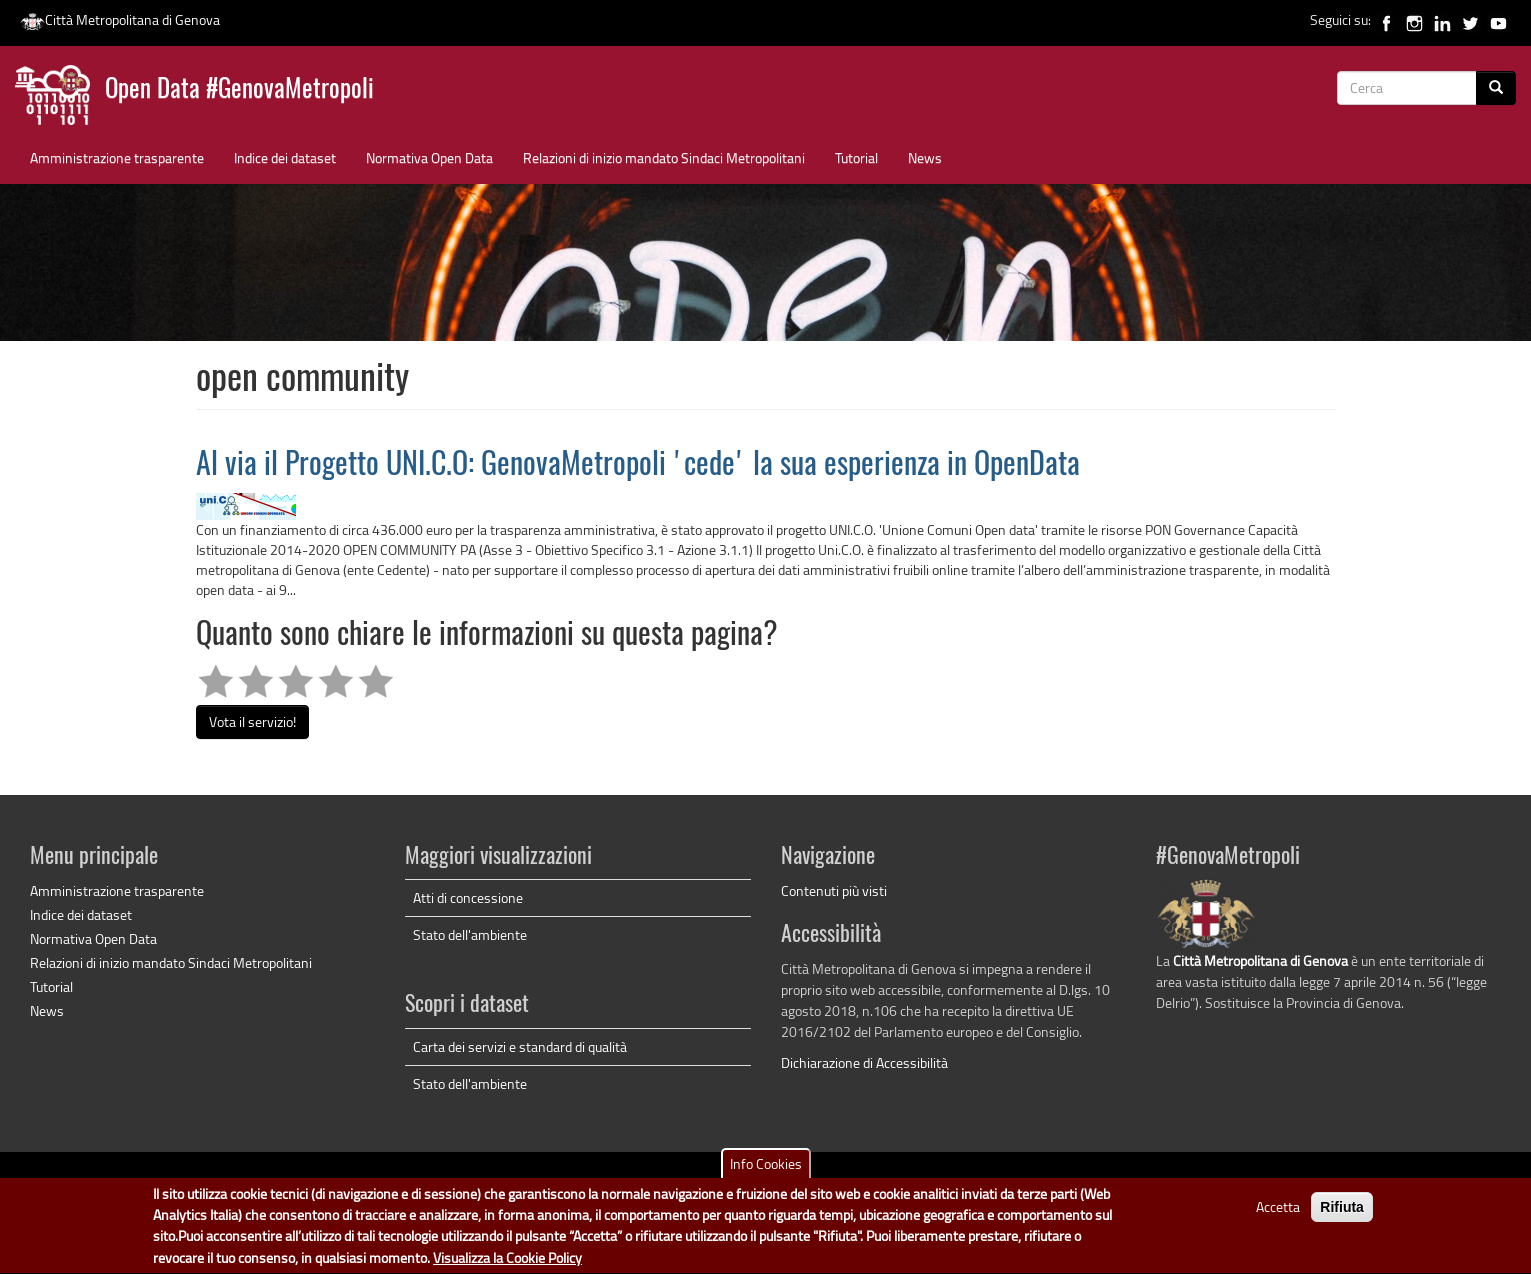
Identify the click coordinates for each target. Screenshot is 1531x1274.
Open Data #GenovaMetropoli (239, 90)
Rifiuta (1342, 1213)
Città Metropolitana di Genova (120, 19)
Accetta (1278, 1212)
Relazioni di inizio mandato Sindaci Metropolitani (664, 157)
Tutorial (856, 157)
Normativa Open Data (429, 157)
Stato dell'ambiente (470, 934)
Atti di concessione (468, 897)
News (925, 157)
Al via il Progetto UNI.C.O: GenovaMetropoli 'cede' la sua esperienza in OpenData (638, 466)
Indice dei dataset (285, 157)
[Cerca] (1496, 88)
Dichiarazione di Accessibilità (864, 1062)
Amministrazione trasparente (117, 157)
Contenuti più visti (834, 890)
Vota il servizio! (252, 721)
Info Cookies (766, 1169)
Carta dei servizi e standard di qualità (520, 1046)
